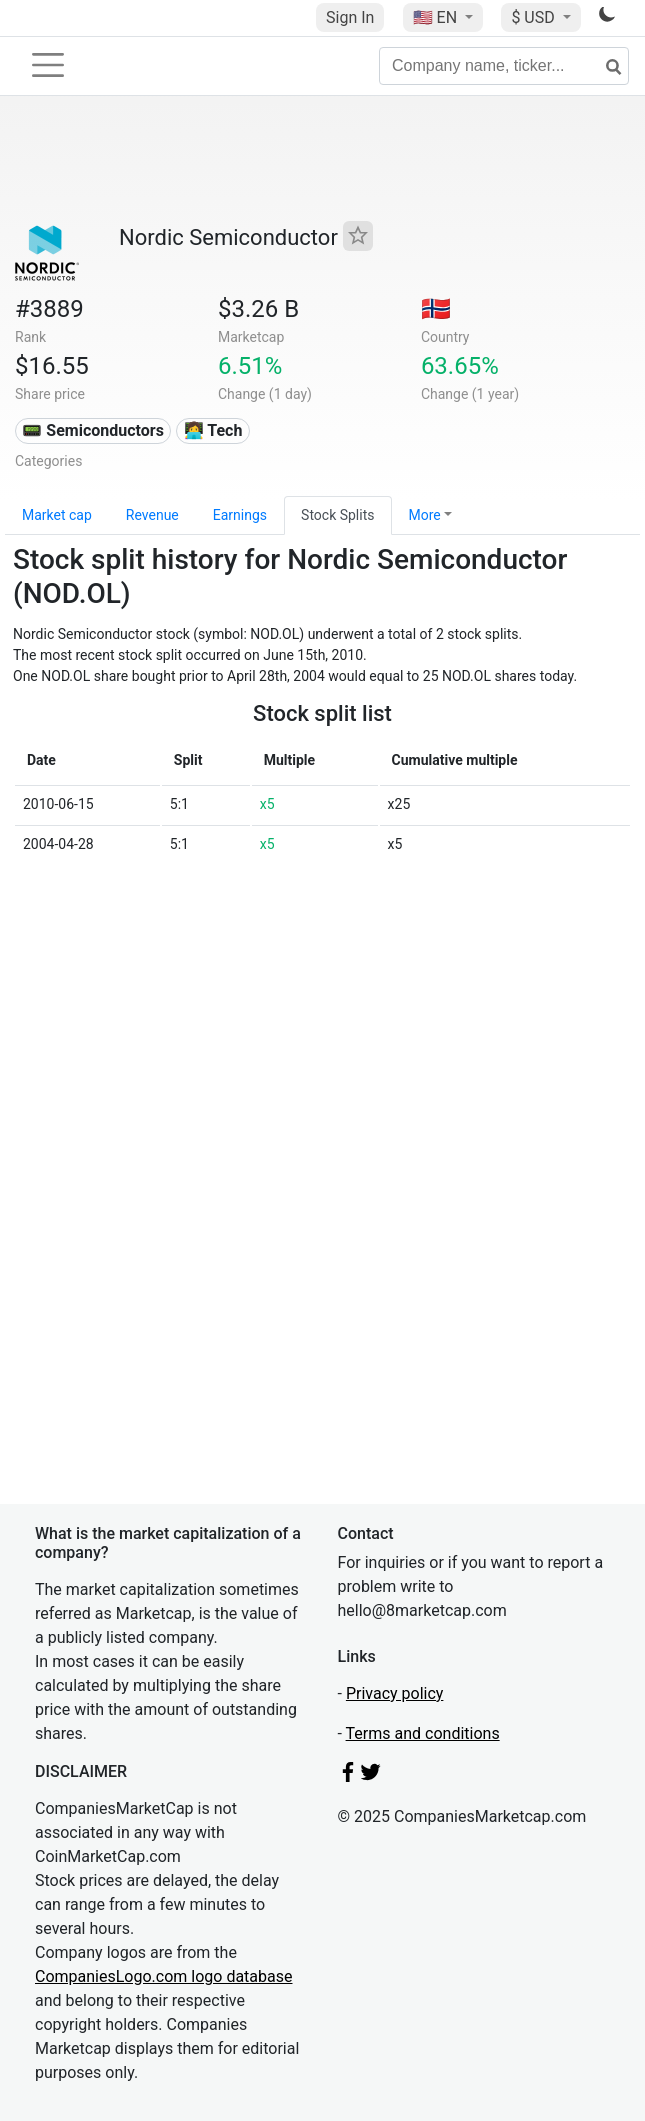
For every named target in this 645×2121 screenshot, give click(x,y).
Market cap (57, 515)
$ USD (534, 17)
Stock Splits (337, 515)
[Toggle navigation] (48, 65)
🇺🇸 (437, 17)
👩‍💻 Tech (213, 430)
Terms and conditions (423, 1733)
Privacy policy (395, 1693)
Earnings (240, 515)
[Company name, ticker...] (504, 66)
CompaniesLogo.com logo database (163, 1976)
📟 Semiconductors (93, 430)
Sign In (350, 17)
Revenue (152, 515)
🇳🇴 (436, 309)
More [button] (425, 515)
